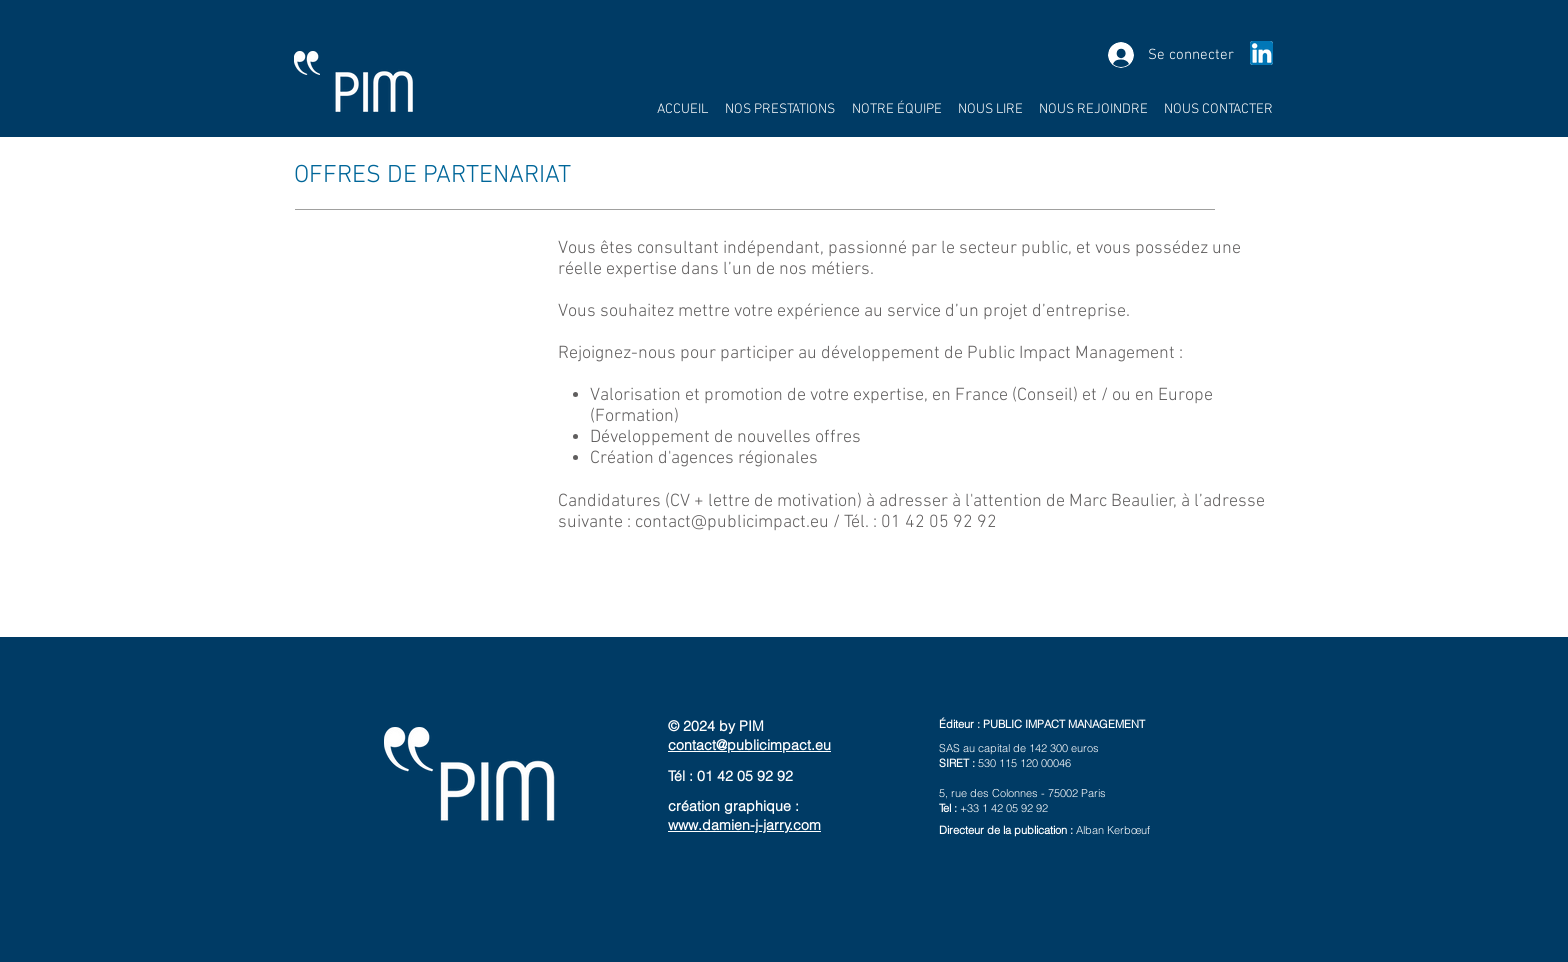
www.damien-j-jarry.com (744, 825)
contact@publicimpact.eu (732, 522)
